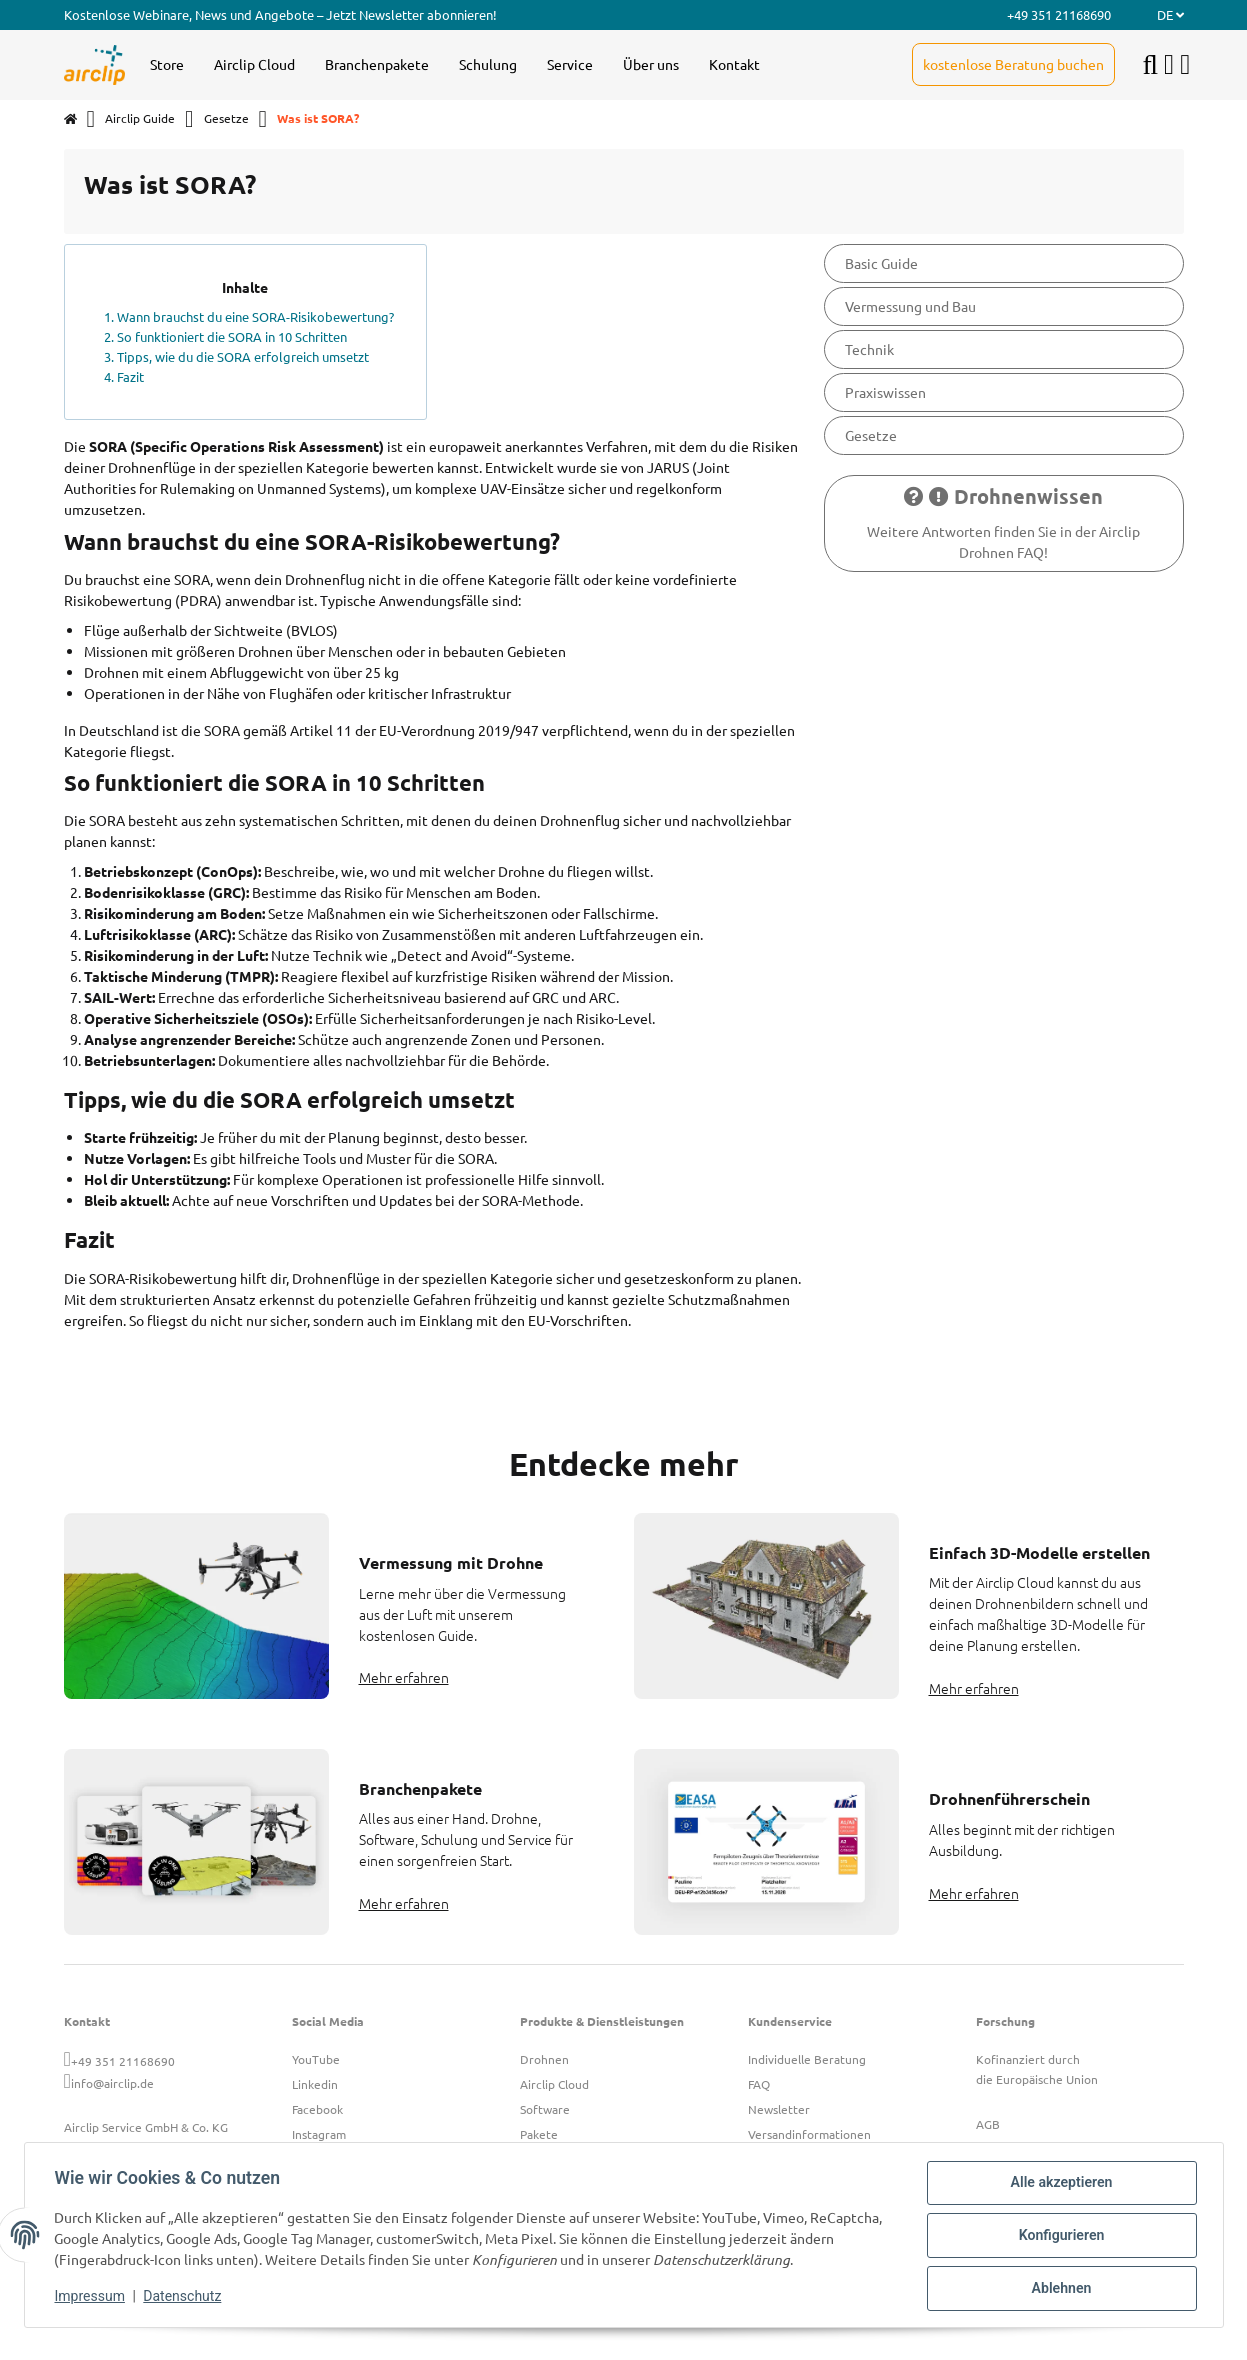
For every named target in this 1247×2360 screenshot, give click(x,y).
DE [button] (1170, 14)
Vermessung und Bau (910, 306)
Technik (869, 349)
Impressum (92, 2298)
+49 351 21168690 (123, 2061)
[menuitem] (167, 65)
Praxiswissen (885, 392)
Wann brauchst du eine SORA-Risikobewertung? (255, 316)
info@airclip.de (112, 2083)
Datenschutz (184, 2298)
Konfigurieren (1059, 2237)
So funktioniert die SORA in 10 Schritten (232, 336)
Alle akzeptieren (1059, 2185)
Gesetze (871, 435)
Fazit (130, 376)
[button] (1169, 65)
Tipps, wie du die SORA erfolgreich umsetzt (243, 356)
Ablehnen (1059, 2289)
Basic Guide (881, 263)
